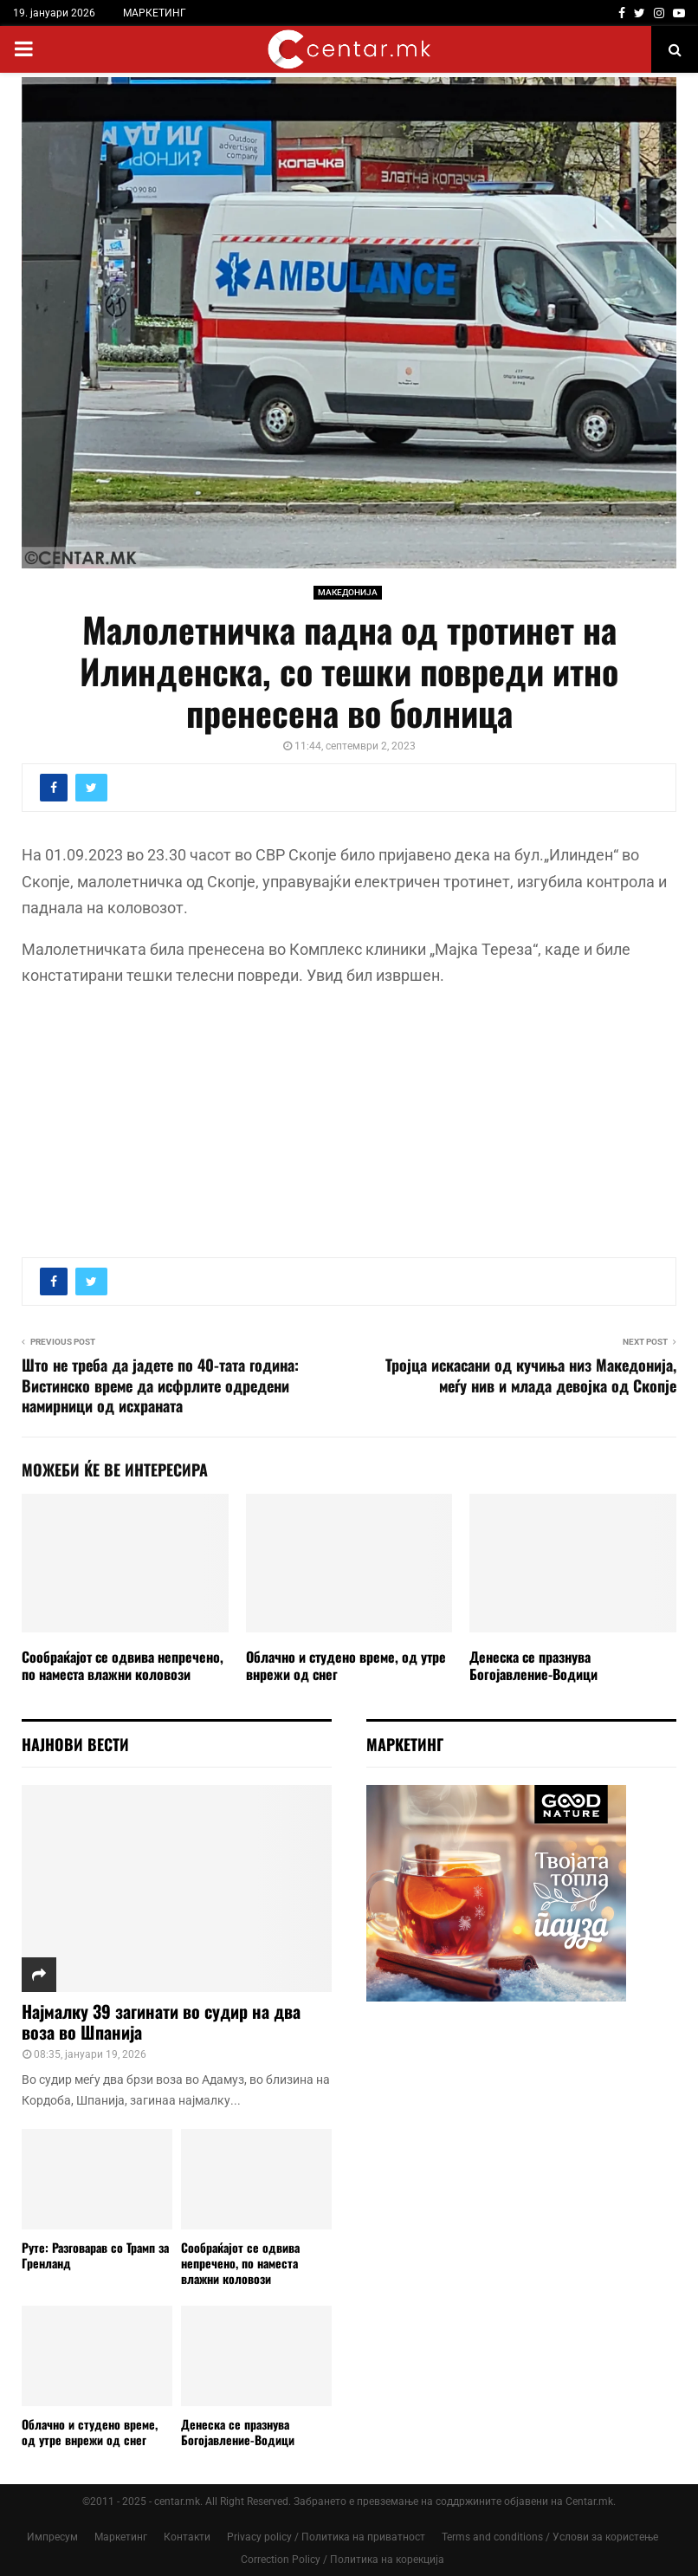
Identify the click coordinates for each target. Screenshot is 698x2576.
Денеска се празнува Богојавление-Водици (533, 1665)
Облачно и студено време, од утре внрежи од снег (346, 1665)
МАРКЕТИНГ (154, 13)
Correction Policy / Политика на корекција (342, 2559)
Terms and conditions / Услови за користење (550, 2537)
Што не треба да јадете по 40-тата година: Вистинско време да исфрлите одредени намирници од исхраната (160, 1385)
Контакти (187, 2537)
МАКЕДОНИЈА (348, 592)
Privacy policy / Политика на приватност (326, 2537)
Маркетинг (120, 2537)
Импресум (52, 2537)
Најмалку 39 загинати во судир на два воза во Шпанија (161, 2021)
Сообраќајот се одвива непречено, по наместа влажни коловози (122, 1665)
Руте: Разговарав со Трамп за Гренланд (95, 2255)
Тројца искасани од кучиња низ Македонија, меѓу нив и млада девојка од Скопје (530, 1375)
